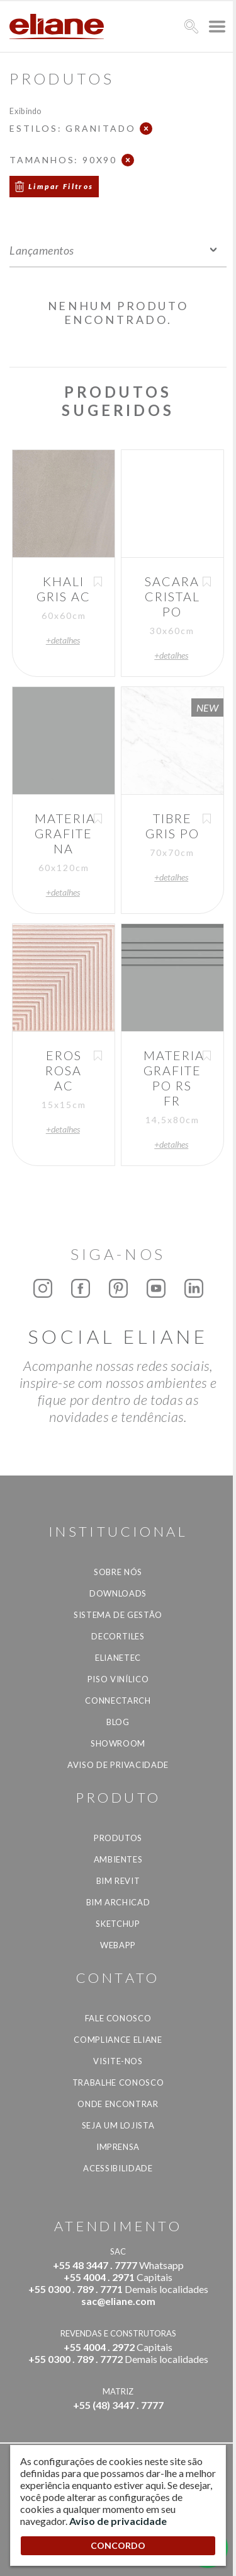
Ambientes (118, 1859)
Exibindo (25, 110)
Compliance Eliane (118, 2040)
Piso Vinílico (118, 1679)
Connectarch (117, 1700)
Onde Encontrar (117, 2104)
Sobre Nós (118, 1572)
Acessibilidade (117, 2168)
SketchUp (118, 1924)
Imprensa (118, 2147)
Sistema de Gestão (118, 1615)
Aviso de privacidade (118, 1765)
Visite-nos (118, 2061)
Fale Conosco (118, 2018)
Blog (118, 1722)
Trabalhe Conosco (118, 2082)
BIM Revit (118, 1881)
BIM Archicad (118, 1902)
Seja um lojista (118, 2125)
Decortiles (118, 1636)
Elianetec (118, 1658)
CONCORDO (118, 2545)
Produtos (118, 1838)
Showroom (118, 1743)
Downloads (118, 1593)
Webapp (118, 1945)
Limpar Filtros (61, 186)
